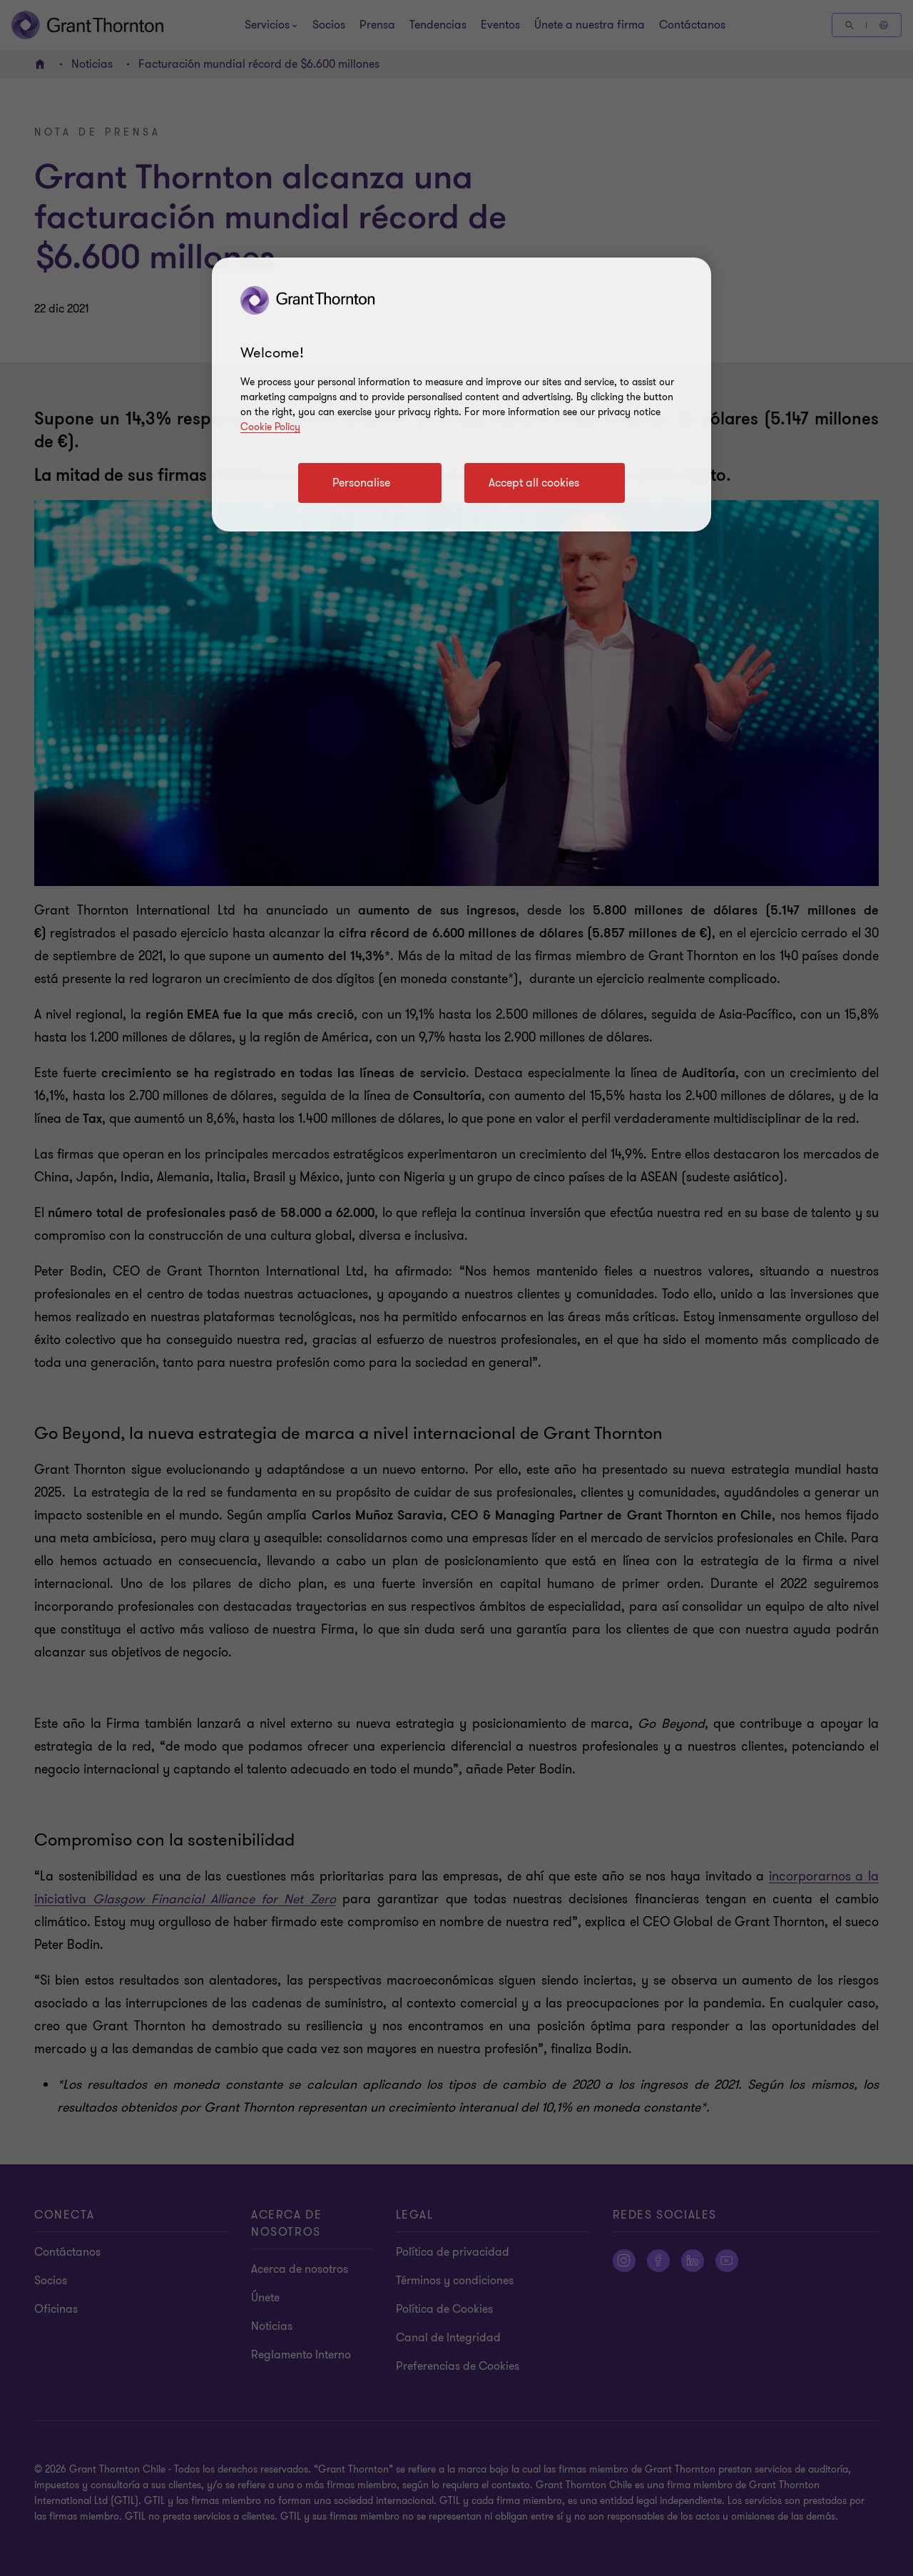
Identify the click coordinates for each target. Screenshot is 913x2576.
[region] (461, 394)
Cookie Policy (270, 427)
